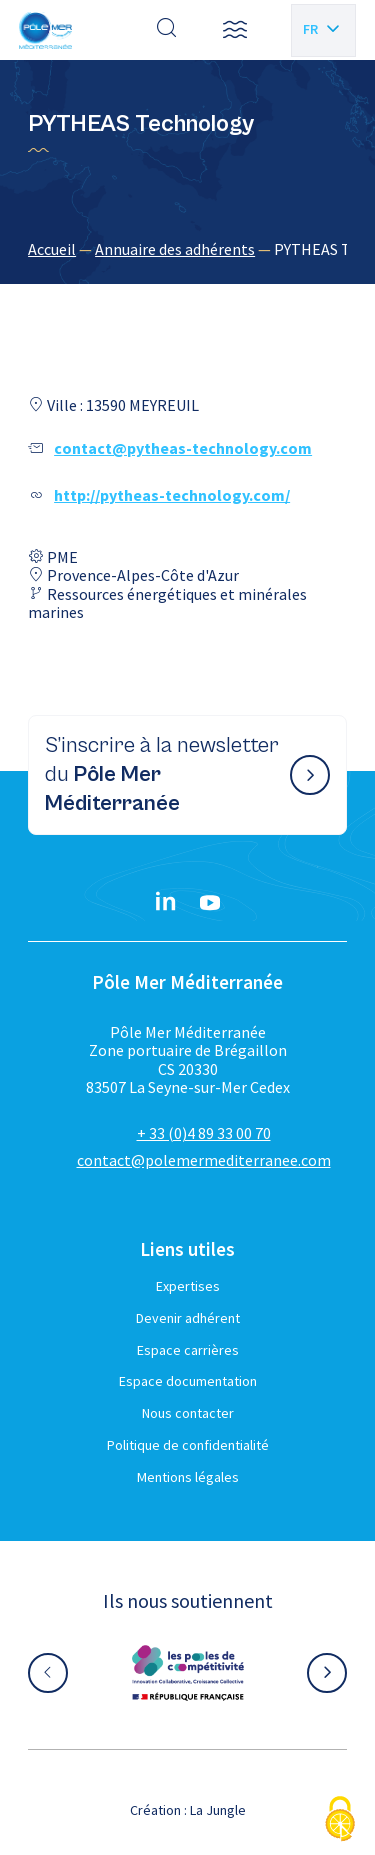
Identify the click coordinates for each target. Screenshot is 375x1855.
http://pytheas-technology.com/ (172, 495)
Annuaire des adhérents (175, 249)
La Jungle (218, 1810)
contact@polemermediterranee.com (204, 1160)
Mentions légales (188, 1477)
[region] (187, 249)
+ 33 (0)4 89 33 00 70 (204, 1133)
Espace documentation (188, 1381)
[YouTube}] (210, 903)
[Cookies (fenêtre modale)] (340, 1820)
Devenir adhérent (188, 1318)
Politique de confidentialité (188, 1445)
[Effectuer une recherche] (167, 30)
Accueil (52, 249)
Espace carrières (188, 1350)
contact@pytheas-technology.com (183, 448)
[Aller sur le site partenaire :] (188, 1673)
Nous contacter (188, 1413)
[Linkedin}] (166, 903)
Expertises (188, 1286)
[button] (235, 30)
